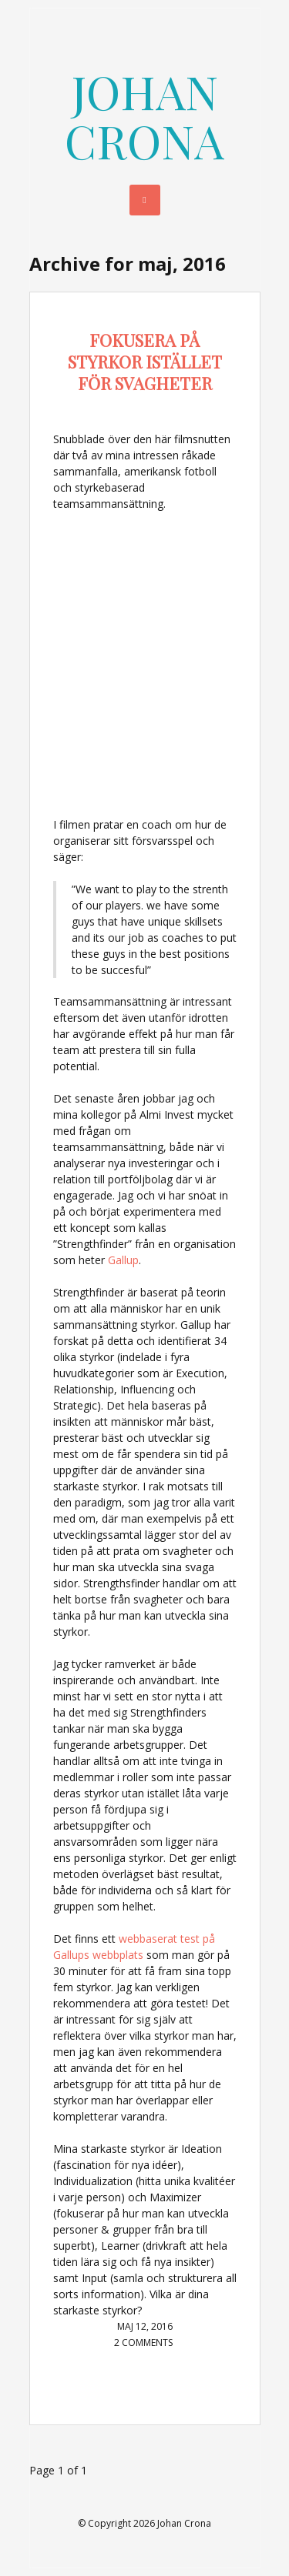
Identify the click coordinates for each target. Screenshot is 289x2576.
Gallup (123, 1260)
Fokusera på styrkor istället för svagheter (145, 362)
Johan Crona (144, 115)
